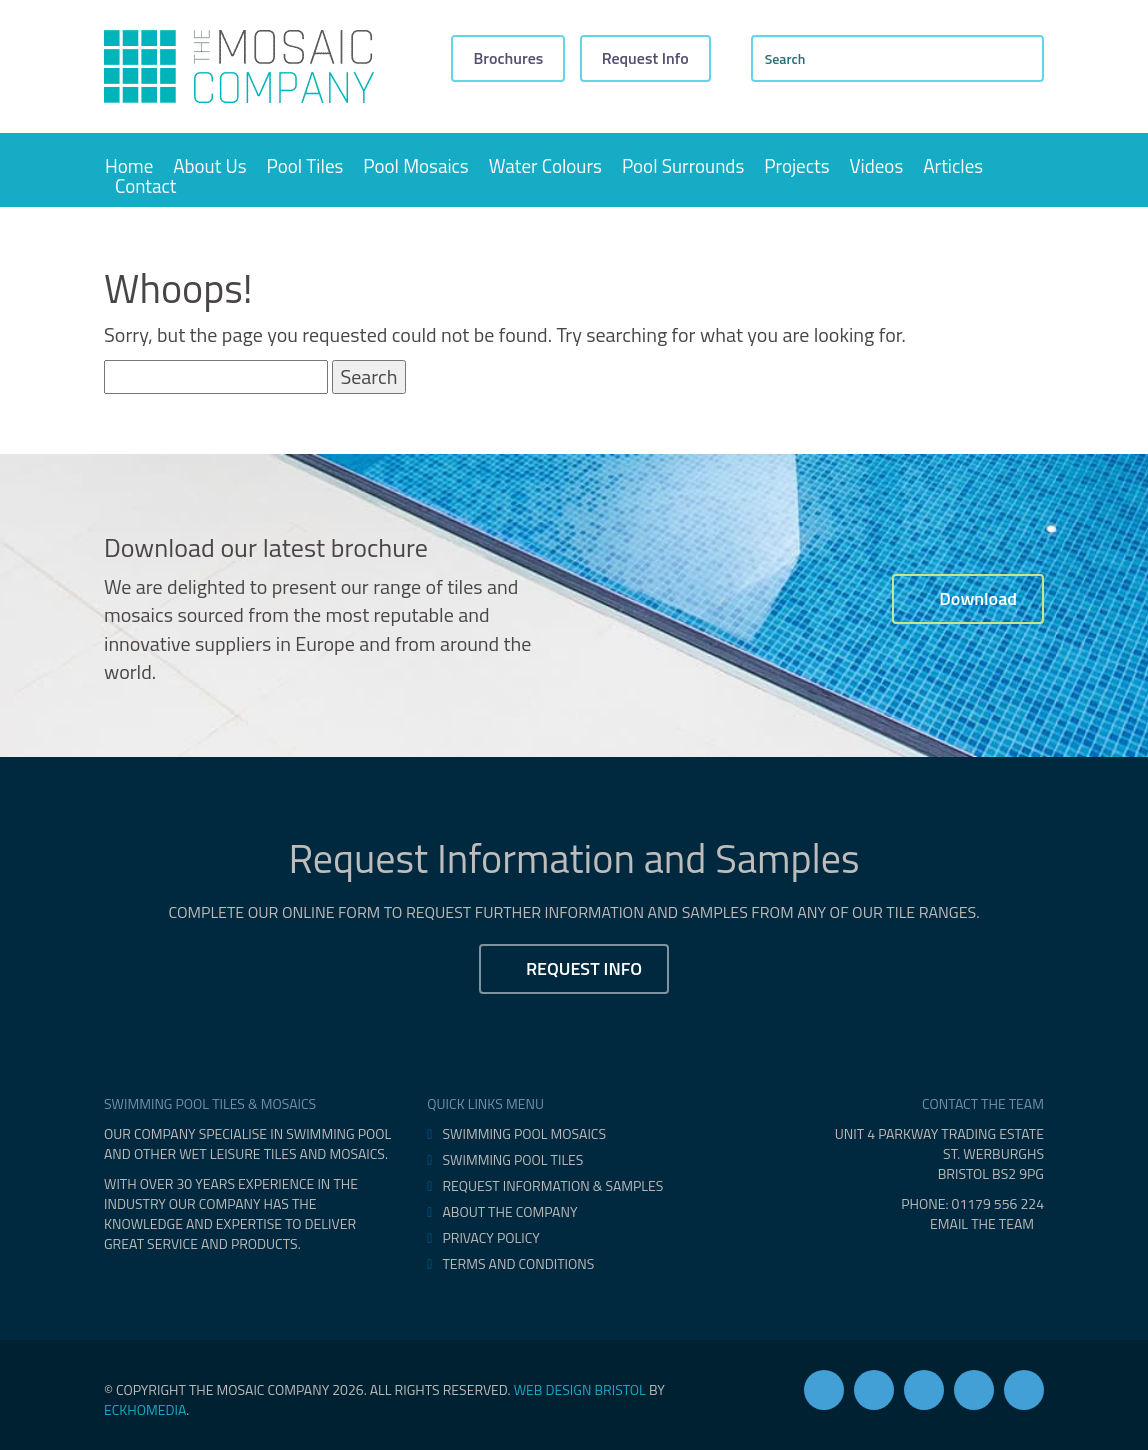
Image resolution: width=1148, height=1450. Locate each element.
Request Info (645, 58)
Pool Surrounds (683, 166)
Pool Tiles (305, 166)
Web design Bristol (580, 1389)
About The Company (509, 1212)
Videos (877, 166)
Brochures (508, 58)
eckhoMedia (145, 1409)
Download (968, 598)
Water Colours (545, 166)
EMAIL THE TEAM (987, 1223)
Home (129, 166)
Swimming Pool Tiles (512, 1160)
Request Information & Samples (552, 1186)
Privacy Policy (490, 1238)
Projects (796, 166)
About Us (209, 166)
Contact (145, 186)
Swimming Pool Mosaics (524, 1134)
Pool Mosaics (415, 166)
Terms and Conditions (518, 1264)
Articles (953, 166)
